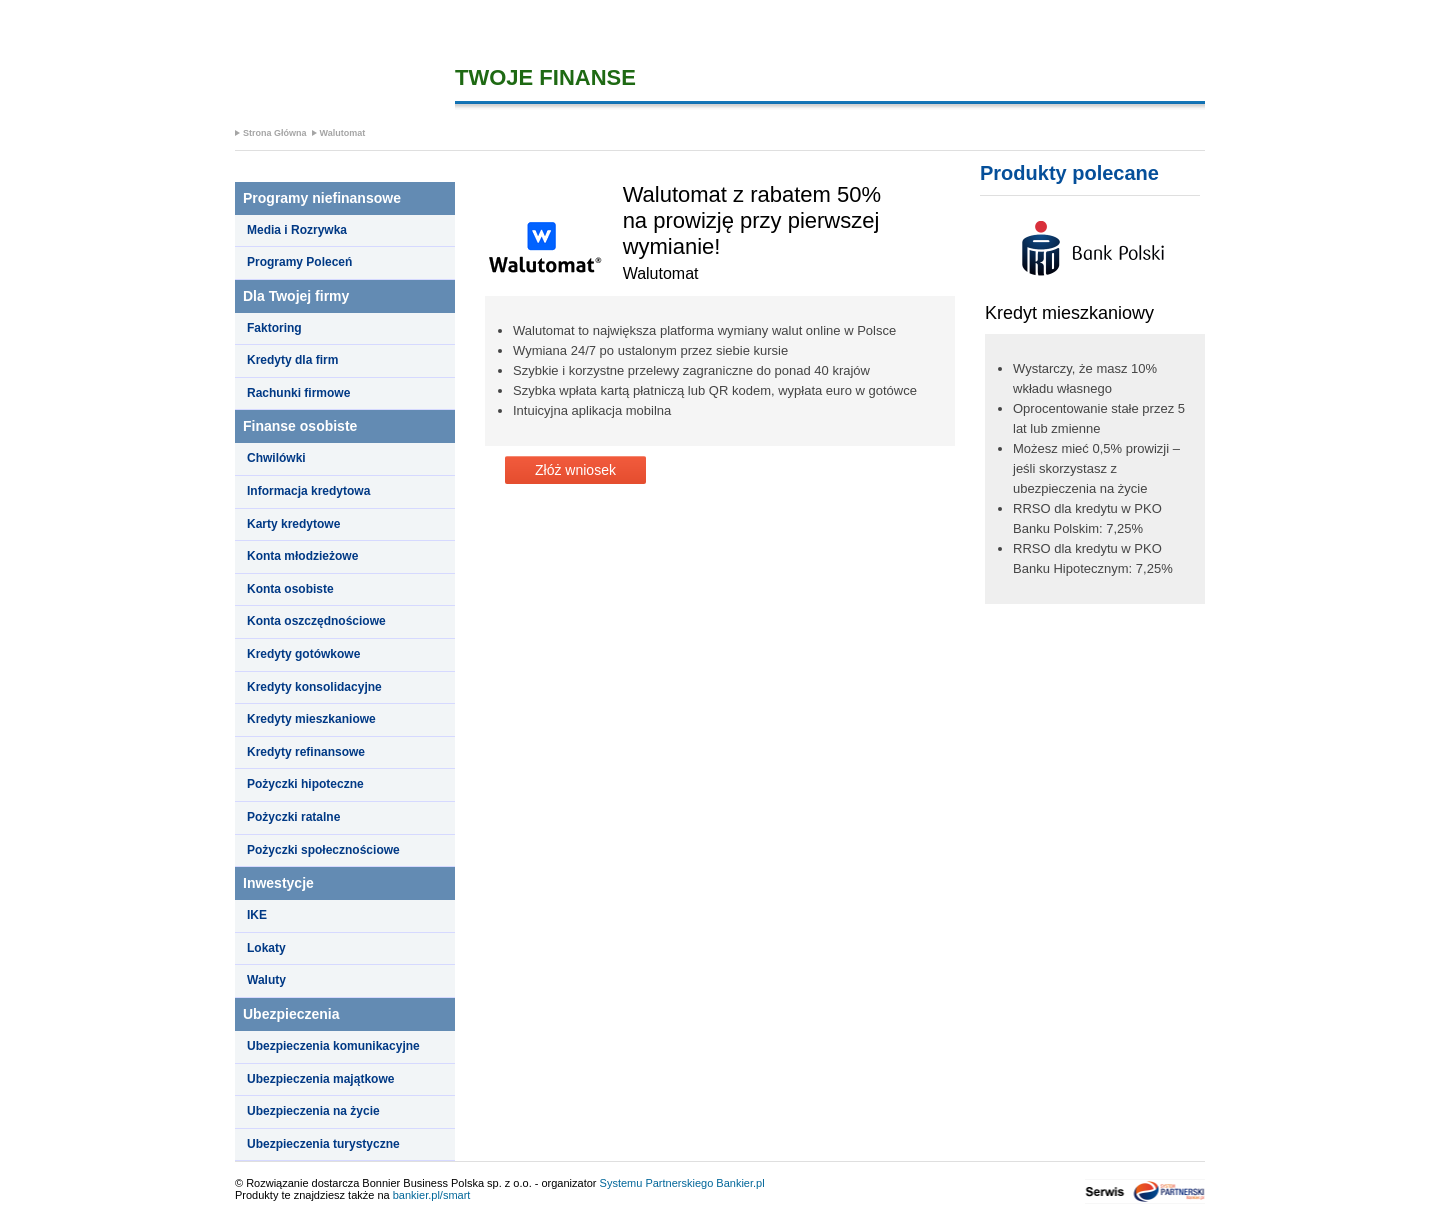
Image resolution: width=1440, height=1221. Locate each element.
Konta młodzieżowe (302, 556)
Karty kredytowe (293, 524)
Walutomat (343, 133)
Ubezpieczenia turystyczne (323, 1144)
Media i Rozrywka (297, 230)
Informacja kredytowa (308, 491)
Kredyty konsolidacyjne (314, 687)
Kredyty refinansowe (306, 752)
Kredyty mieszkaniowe (311, 719)
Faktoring (274, 328)
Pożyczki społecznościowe (323, 850)
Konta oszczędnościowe (316, 621)
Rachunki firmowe (298, 393)
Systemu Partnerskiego (657, 1183)
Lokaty (266, 948)
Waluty (266, 980)
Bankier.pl (740, 1183)
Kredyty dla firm (292, 360)
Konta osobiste (290, 589)
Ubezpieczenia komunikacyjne (333, 1046)
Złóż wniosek (575, 470)
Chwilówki (276, 458)
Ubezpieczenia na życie (313, 1111)
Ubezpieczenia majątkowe (320, 1079)
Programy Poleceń (299, 262)
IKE (257, 915)
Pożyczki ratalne (293, 817)
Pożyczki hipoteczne (305, 784)
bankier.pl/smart (432, 1195)
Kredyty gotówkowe (303, 654)
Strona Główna (275, 133)
